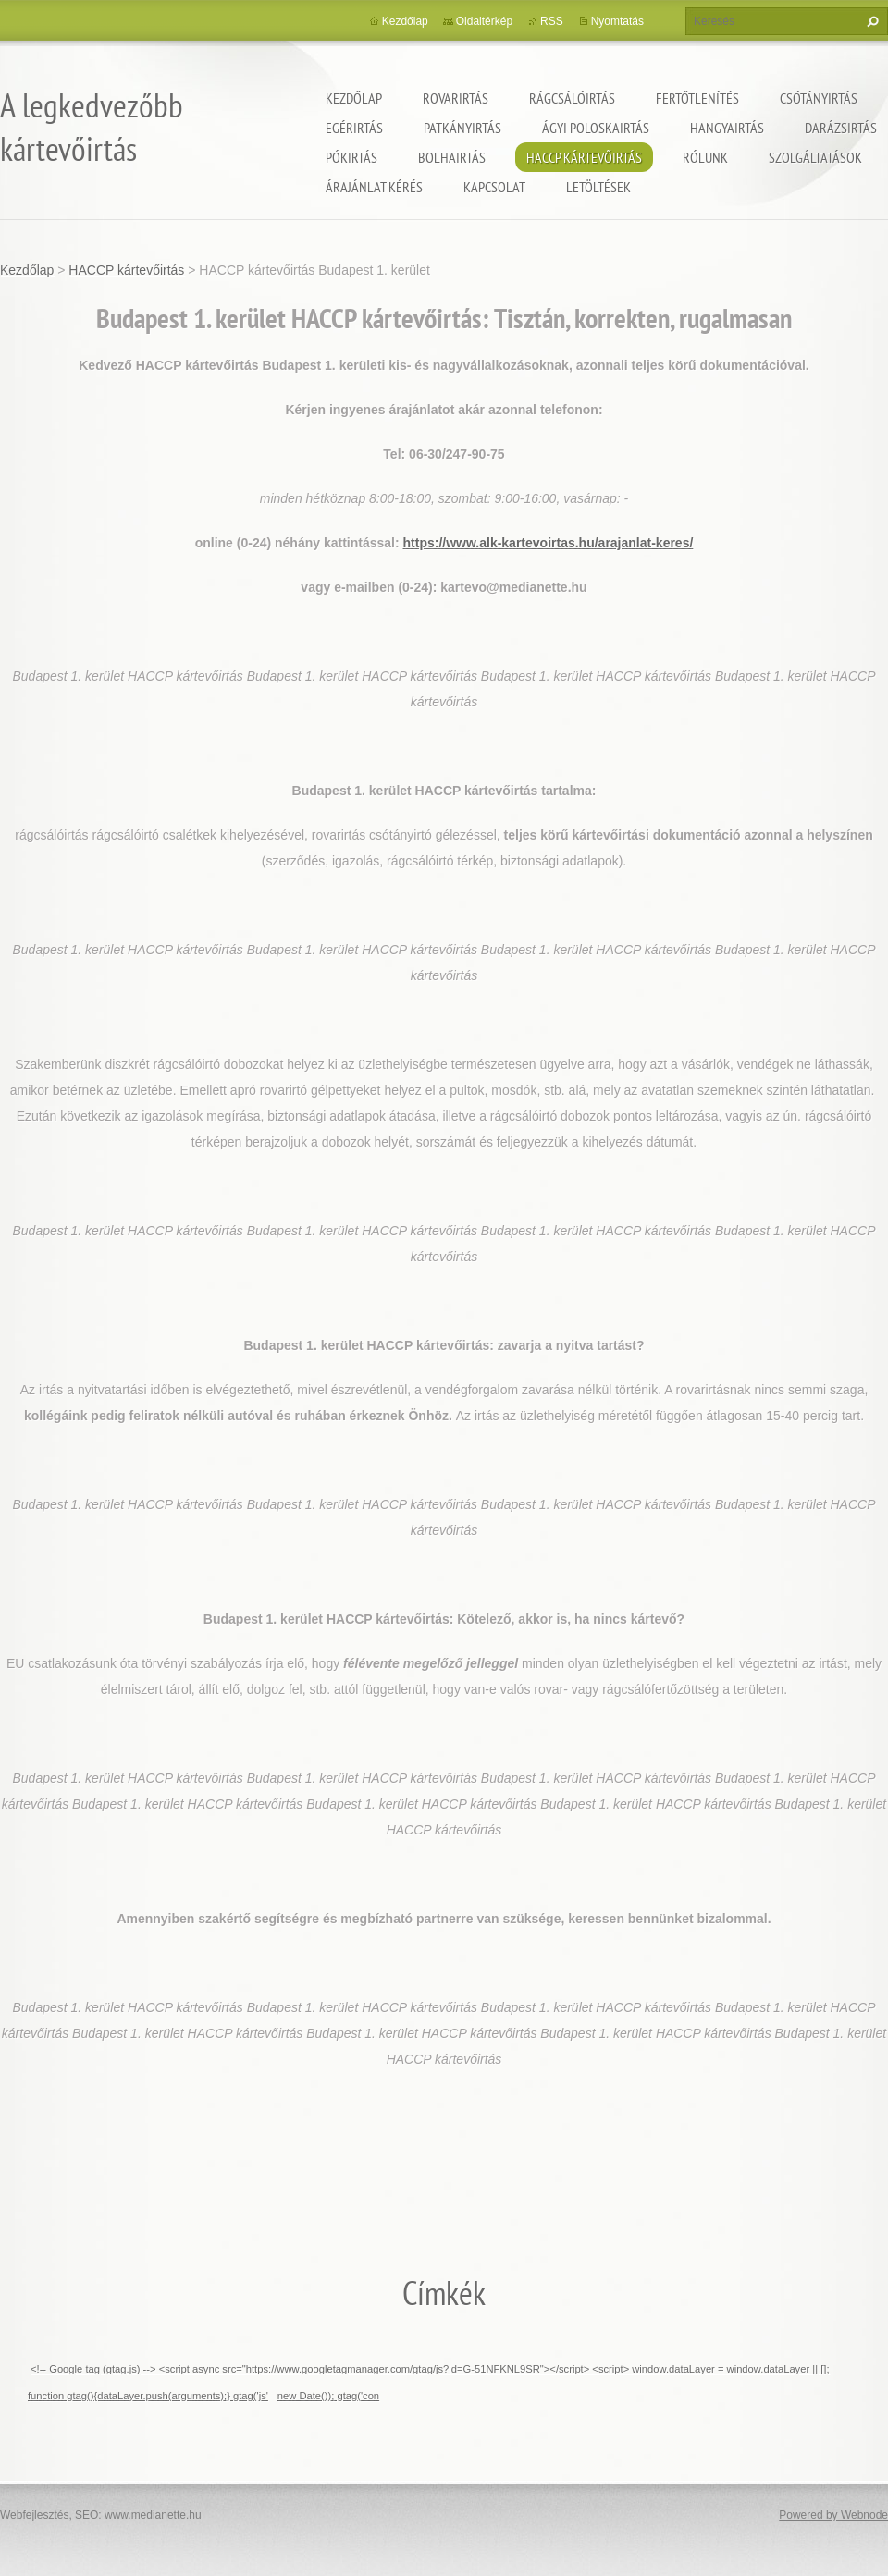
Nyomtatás (617, 21)
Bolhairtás (452, 157)
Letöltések (598, 187)
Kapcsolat (494, 187)
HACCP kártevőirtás (584, 157)
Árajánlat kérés (374, 187)
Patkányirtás (462, 127)
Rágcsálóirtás (572, 98)
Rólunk (705, 157)
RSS (551, 21)
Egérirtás (354, 127)
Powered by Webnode (833, 2515)
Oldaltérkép (484, 21)
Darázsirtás (841, 127)
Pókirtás (351, 157)
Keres (870, 21)
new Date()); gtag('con (328, 2395)
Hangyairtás (727, 127)
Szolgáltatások (815, 157)
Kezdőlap (354, 98)
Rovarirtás (455, 98)
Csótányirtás (818, 98)
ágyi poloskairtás (595, 127)
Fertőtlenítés (697, 98)
